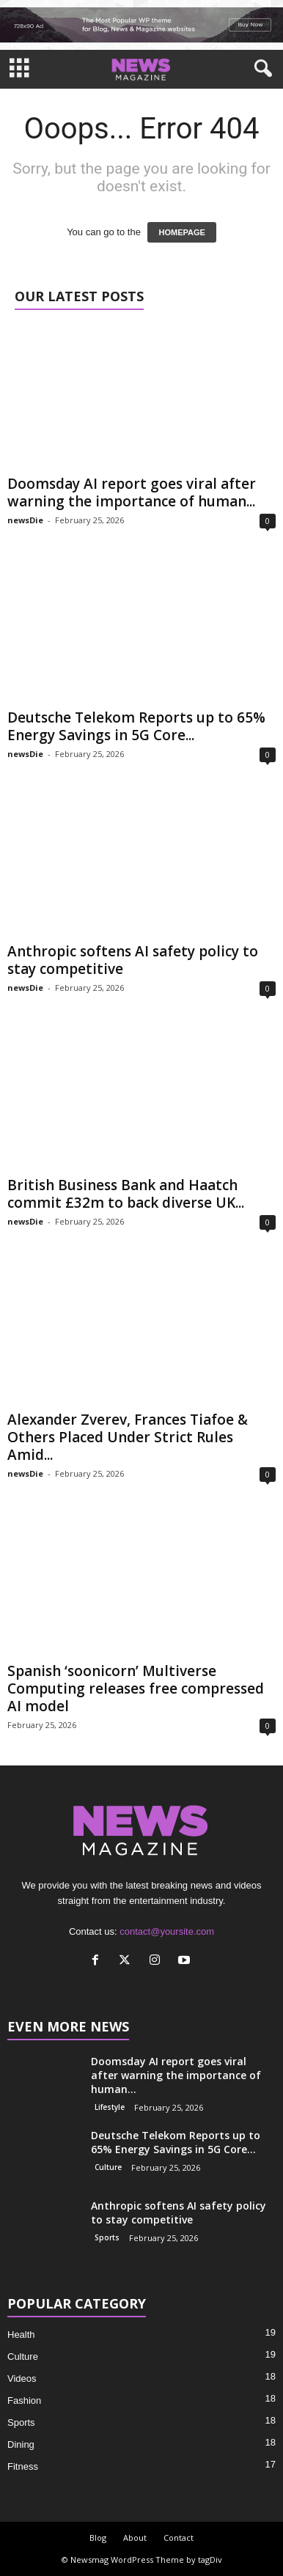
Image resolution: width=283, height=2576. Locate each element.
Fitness (22, 2466)
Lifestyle (110, 2107)
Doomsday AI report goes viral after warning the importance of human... (131, 492)
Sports (107, 2237)
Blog (97, 2537)
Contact (178, 2537)
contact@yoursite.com (167, 1931)
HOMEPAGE (181, 232)
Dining (20, 2444)
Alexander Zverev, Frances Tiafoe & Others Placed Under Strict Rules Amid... (127, 1437)
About (135, 2537)
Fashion (24, 2400)
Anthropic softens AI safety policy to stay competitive (132, 960)
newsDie (25, 519)
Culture (108, 2167)
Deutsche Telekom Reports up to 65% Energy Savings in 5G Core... (136, 726)
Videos (22, 2378)
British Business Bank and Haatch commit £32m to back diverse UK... (125, 1194)
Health (21, 2334)
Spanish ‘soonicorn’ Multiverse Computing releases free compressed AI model (135, 1688)
